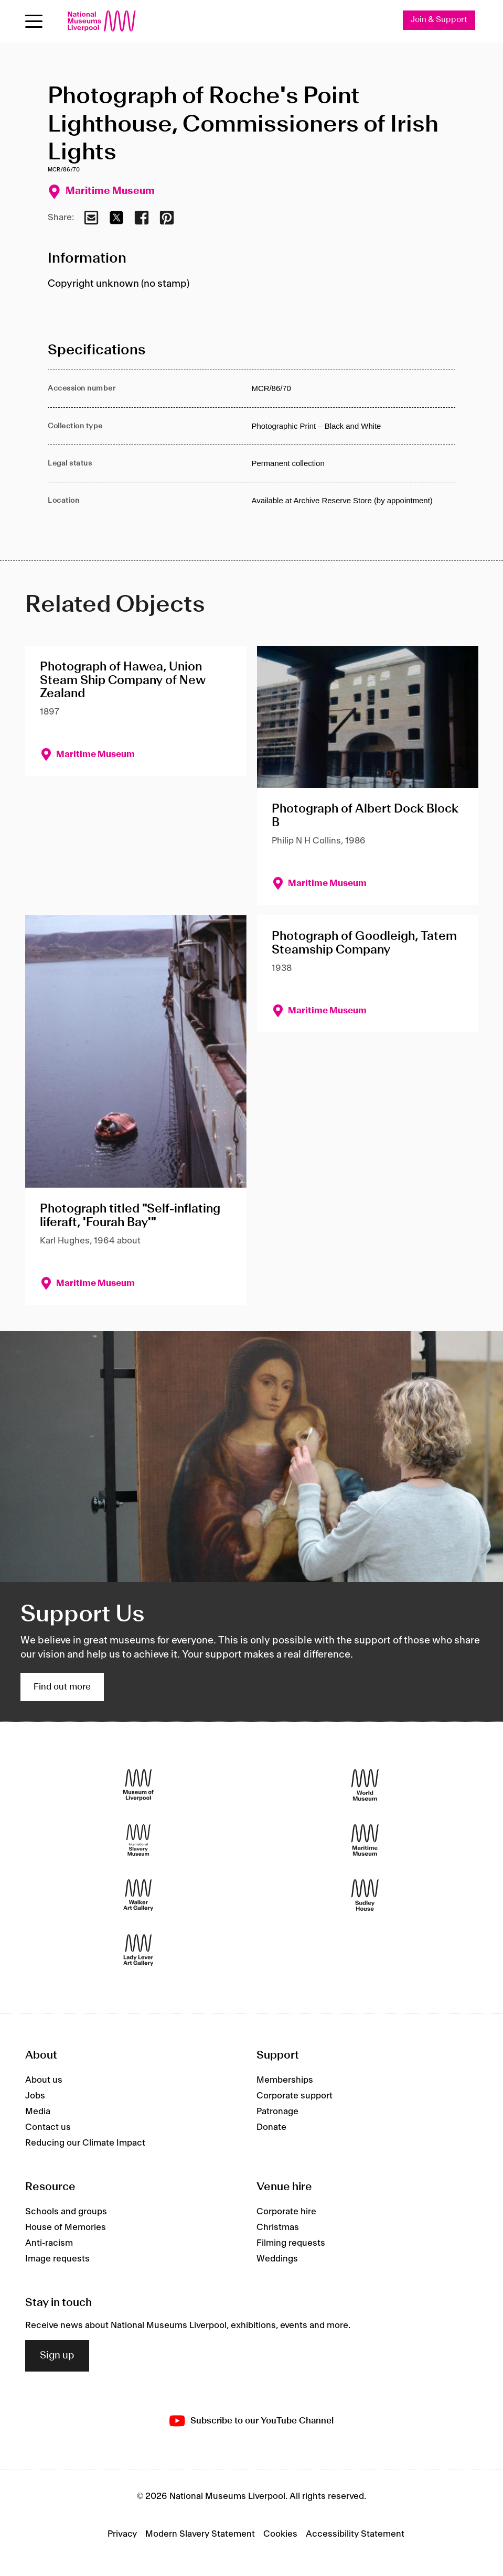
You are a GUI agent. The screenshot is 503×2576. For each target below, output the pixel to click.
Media (37, 2111)
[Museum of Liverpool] (138, 1785)
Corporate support (294, 2096)
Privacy (122, 2534)
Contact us (48, 2127)
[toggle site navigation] (33, 21)
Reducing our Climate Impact (85, 2143)
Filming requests (290, 2243)
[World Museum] (365, 1785)
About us (43, 2080)
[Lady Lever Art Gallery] (138, 1950)
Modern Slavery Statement (200, 2534)
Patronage (277, 2111)
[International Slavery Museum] (138, 1840)
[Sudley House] (365, 1895)
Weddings (277, 2259)
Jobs (35, 2096)
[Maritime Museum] (365, 1840)
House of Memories (65, 2227)
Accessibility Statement (355, 2534)
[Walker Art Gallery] (138, 1895)
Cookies (280, 2534)
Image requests (57, 2259)
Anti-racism (49, 2243)
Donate (271, 2127)
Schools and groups (66, 2211)
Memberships (284, 2080)
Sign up (57, 2356)
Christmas (277, 2227)
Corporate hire (286, 2211)
